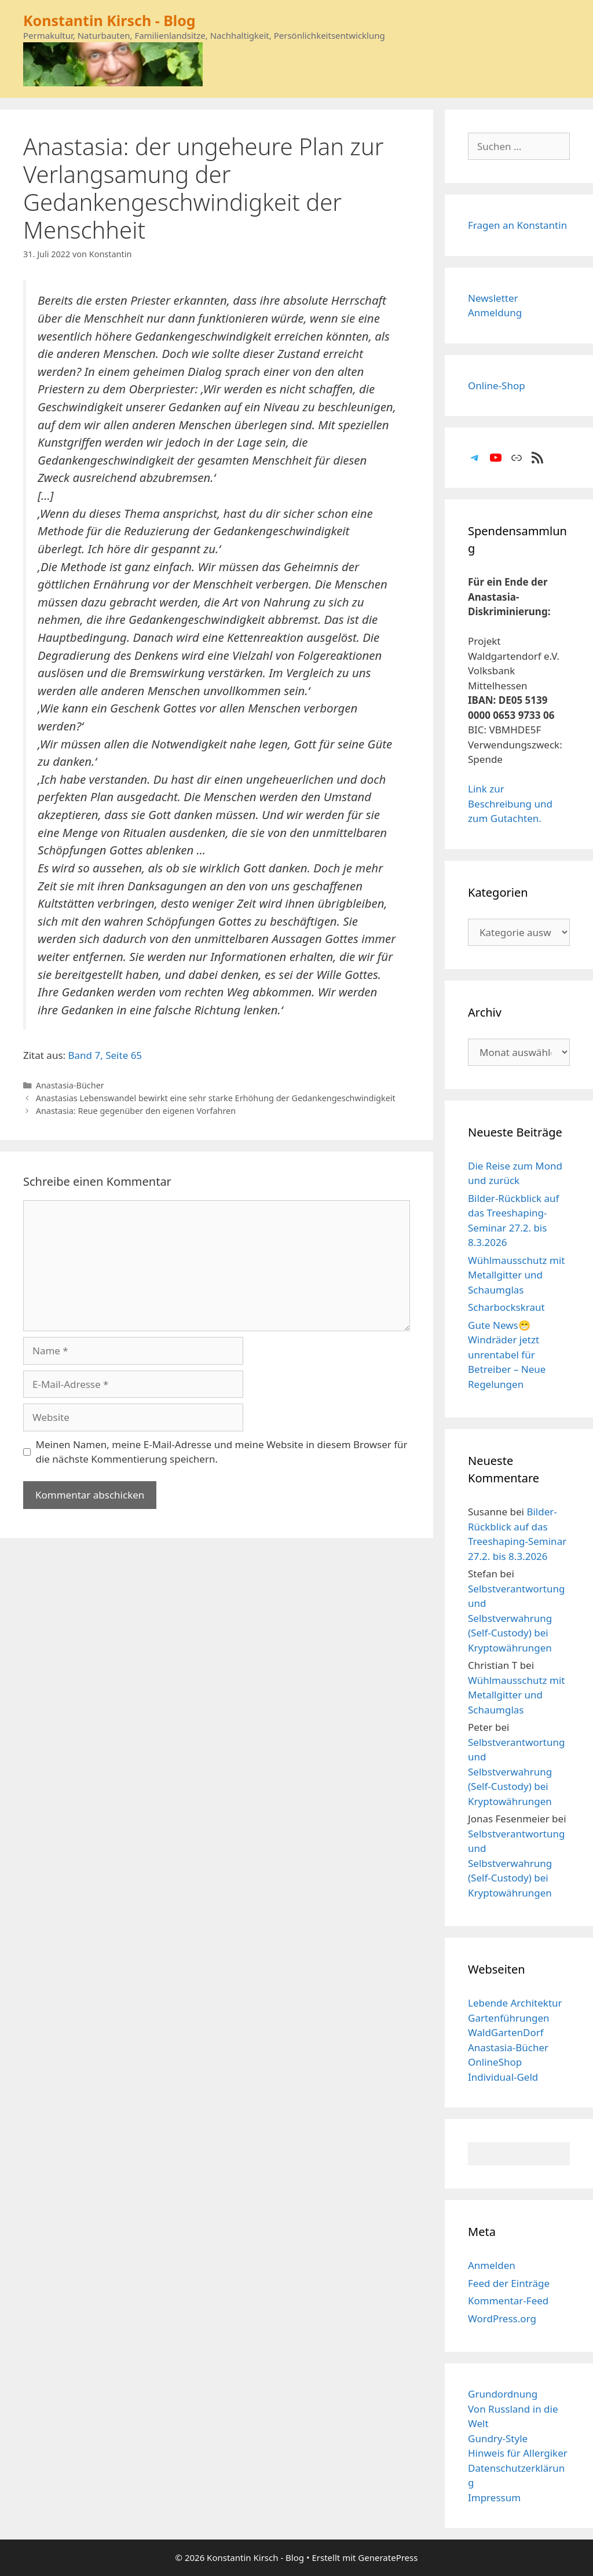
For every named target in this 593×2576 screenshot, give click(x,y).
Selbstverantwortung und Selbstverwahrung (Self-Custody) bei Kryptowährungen (516, 1618)
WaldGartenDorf (506, 2032)
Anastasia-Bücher (70, 1085)
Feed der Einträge (509, 2283)
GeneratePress (388, 2557)
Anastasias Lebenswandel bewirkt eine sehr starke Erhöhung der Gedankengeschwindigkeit (216, 1098)
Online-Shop (496, 385)
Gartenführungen (509, 2018)
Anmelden (491, 2265)
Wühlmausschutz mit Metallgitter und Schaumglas (516, 1275)
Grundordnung (502, 2393)
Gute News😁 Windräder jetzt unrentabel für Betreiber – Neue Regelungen (507, 1354)
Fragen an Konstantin (517, 225)
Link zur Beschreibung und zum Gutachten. (510, 803)
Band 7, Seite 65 (105, 1055)
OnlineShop (495, 2062)
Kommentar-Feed (508, 2300)
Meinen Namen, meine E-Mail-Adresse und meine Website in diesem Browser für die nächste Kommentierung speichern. (222, 1452)
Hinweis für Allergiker (518, 2453)
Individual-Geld (503, 2077)
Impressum (494, 2497)
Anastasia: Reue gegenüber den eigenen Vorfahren (136, 1110)
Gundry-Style (498, 2438)
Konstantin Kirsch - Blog (109, 20)
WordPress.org (502, 2318)
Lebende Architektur (515, 2002)
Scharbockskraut (506, 1307)
